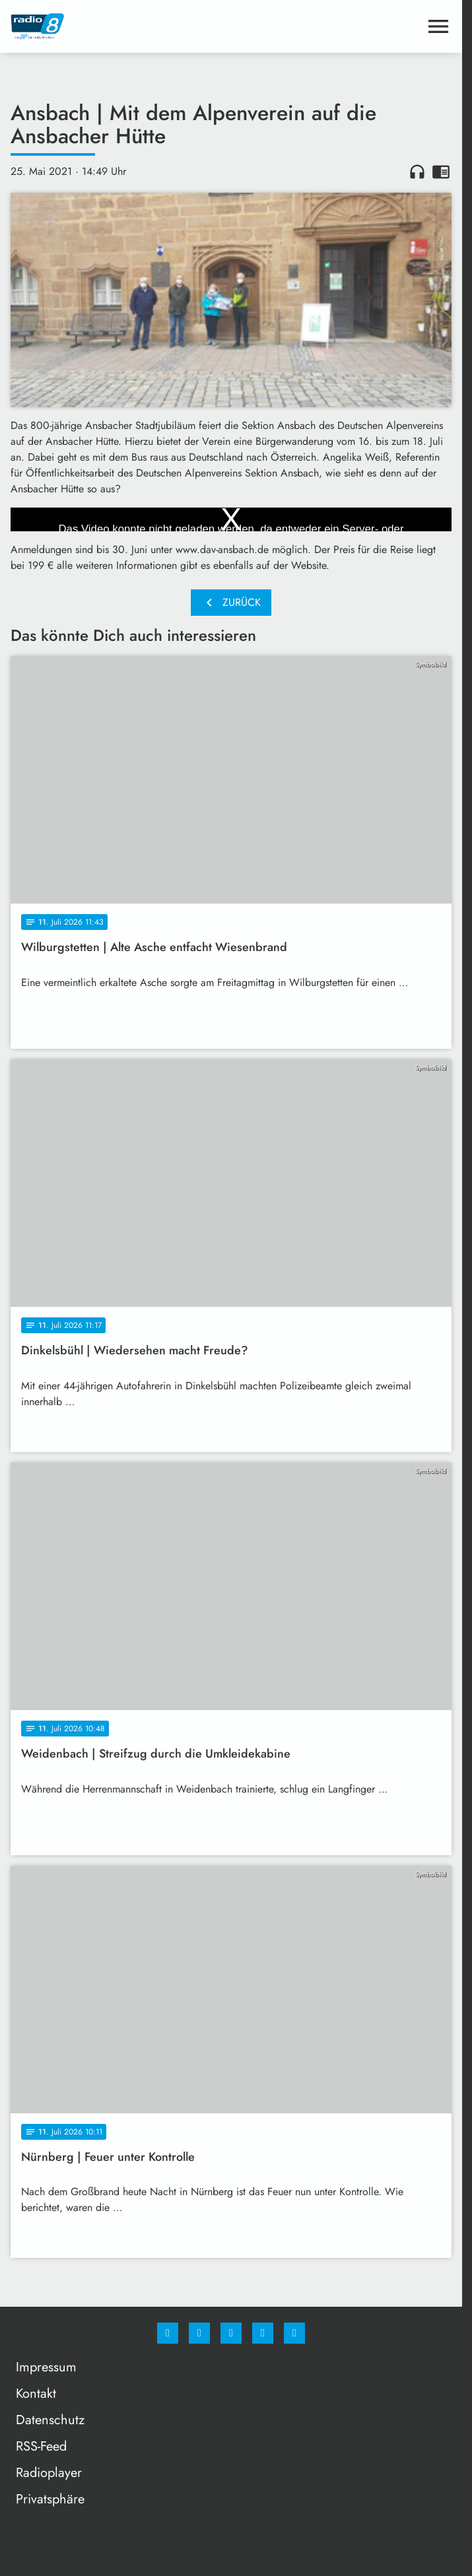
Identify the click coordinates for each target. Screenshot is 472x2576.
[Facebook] (167, 2333)
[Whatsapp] (231, 2333)
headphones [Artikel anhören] (417, 171)
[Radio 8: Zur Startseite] (121, 26)
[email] (294, 2333)
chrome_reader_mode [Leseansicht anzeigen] (441, 171)
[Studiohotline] (262, 2333)
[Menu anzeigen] (438, 26)
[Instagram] (199, 2333)
